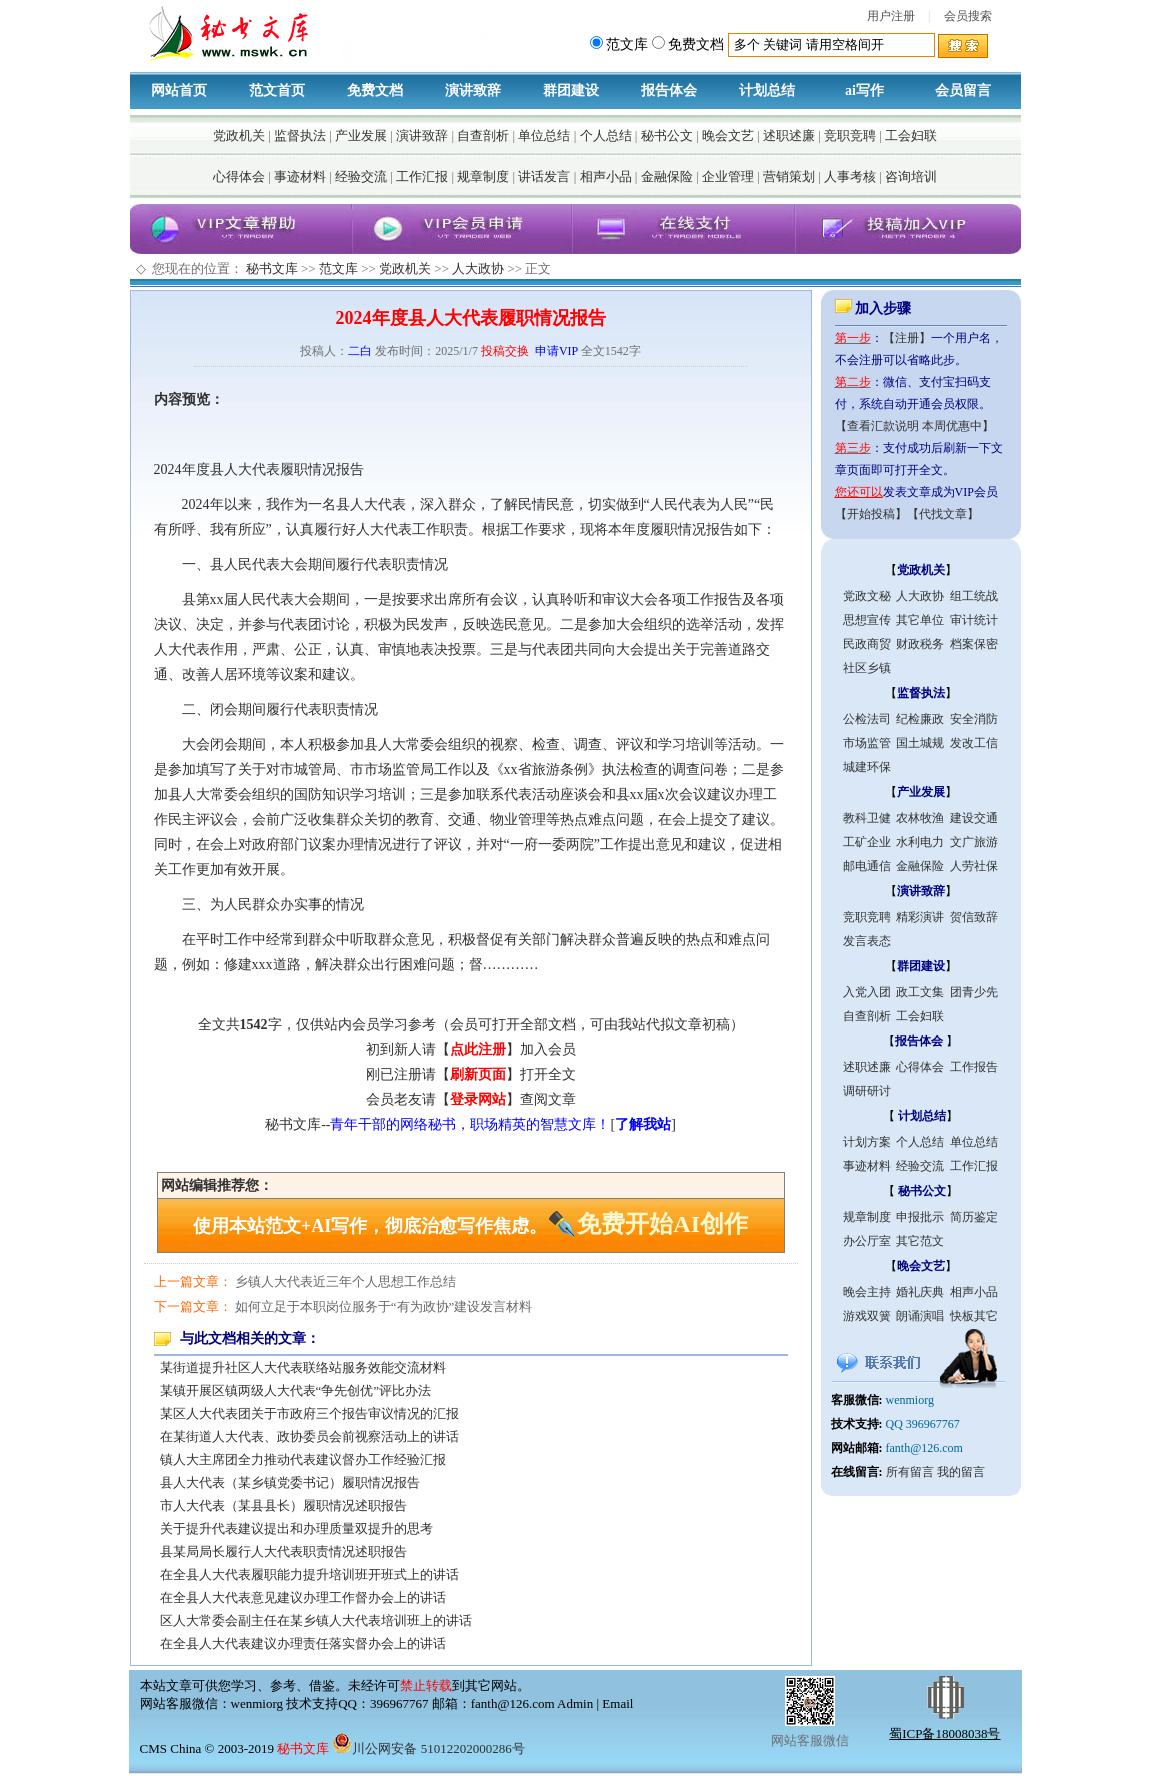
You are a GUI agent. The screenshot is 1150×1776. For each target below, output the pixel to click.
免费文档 (375, 90)
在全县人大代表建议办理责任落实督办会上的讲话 (303, 1643)
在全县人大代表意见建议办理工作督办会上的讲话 (303, 1597)
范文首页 (277, 90)
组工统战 (974, 596)
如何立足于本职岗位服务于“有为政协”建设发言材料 (384, 1306)
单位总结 (544, 135)
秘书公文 (667, 135)
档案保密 (974, 644)
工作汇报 (422, 176)
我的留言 (961, 1472)
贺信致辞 (974, 917)
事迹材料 (300, 176)
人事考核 (850, 176)
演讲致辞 (473, 90)
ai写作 (864, 90)
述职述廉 (789, 135)
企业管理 (728, 176)
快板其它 (974, 1316)
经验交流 (361, 176)
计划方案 (867, 1142)
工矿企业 (867, 842)
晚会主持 (867, 1292)
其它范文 (920, 1241)
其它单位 (920, 620)
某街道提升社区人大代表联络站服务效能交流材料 (303, 1367)
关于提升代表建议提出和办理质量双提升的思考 (296, 1528)
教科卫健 (867, 818)
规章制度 (483, 176)
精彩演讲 (920, 917)
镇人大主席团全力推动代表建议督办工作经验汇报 (303, 1459)
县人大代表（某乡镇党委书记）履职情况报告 (290, 1482)
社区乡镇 (867, 668)
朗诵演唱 (920, 1316)
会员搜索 (968, 16)
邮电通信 (867, 866)
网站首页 (179, 90)
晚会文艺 (728, 135)
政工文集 (920, 992)
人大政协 (478, 268)
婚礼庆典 (920, 1292)
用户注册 (891, 16)
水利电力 (920, 842)
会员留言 (963, 90)
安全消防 (974, 719)
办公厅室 (867, 1241)
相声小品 (606, 176)
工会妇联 (911, 135)
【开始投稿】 (871, 514)
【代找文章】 (943, 514)
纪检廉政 (920, 719)
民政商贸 (867, 644)
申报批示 (920, 1217)
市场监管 (867, 743)
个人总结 (606, 135)
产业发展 (361, 135)
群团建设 (571, 90)
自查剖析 (483, 135)
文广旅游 (974, 842)
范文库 (338, 268)
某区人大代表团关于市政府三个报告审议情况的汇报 (309, 1413)
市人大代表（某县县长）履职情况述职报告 (283, 1505)
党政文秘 (867, 596)
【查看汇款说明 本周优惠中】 (914, 426)
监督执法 (300, 135)
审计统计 (974, 620)
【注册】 (907, 338)
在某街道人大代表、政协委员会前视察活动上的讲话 (309, 1436)
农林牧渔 (920, 818)
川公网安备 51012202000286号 (428, 1748)
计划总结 (767, 90)
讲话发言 (544, 176)
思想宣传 (867, 620)
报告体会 (669, 90)
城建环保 (867, 767)
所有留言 (910, 1472)
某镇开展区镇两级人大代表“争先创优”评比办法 (296, 1390)
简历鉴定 (974, 1217)
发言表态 (867, 941)
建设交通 (974, 818)
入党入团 (867, 992)
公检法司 (867, 719)
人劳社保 (974, 866)
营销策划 (789, 176)
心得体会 (239, 176)
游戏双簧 (867, 1316)
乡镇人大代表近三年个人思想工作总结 (345, 1281)
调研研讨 (867, 1091)
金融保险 (667, 176)
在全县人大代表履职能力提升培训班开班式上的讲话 (309, 1574)
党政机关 (239, 135)
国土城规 (920, 743)
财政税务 (920, 644)
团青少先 (974, 992)
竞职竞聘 (850, 135)
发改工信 (974, 743)
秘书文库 (272, 268)
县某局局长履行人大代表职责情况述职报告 (283, 1551)
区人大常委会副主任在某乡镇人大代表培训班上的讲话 (316, 1620)
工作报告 (974, 1067)
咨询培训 (911, 176)
